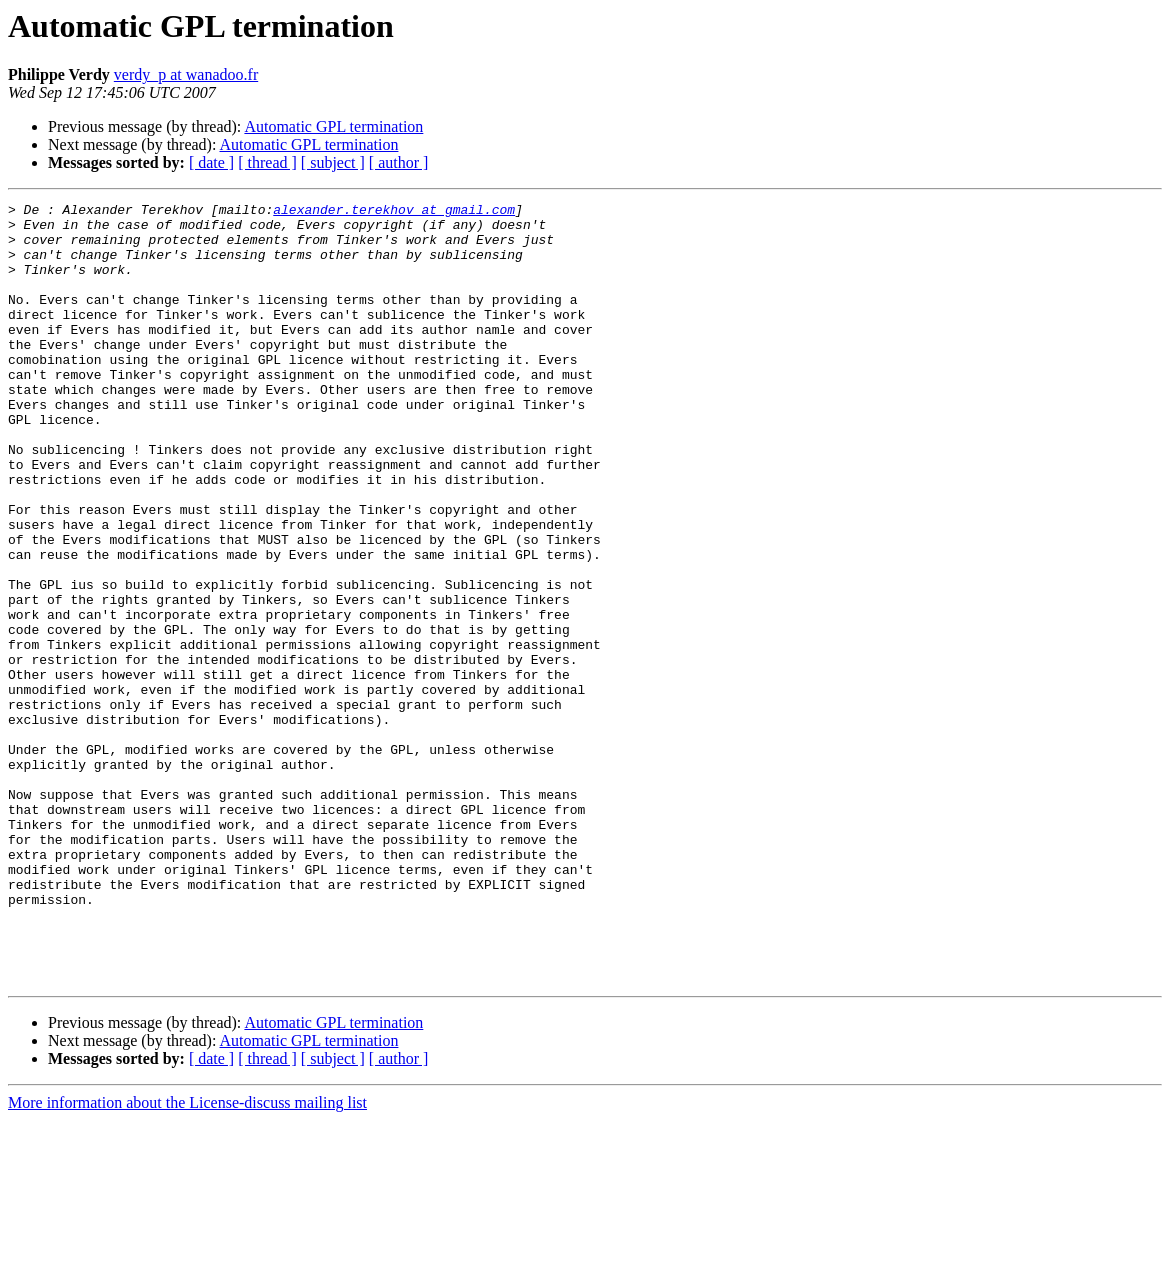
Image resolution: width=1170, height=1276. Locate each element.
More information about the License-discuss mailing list (187, 1258)
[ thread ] (267, 162)
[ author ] (399, 162)
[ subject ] (333, 162)
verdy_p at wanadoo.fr (186, 74)
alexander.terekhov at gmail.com (394, 212)
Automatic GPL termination (333, 126)
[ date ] (211, 162)
